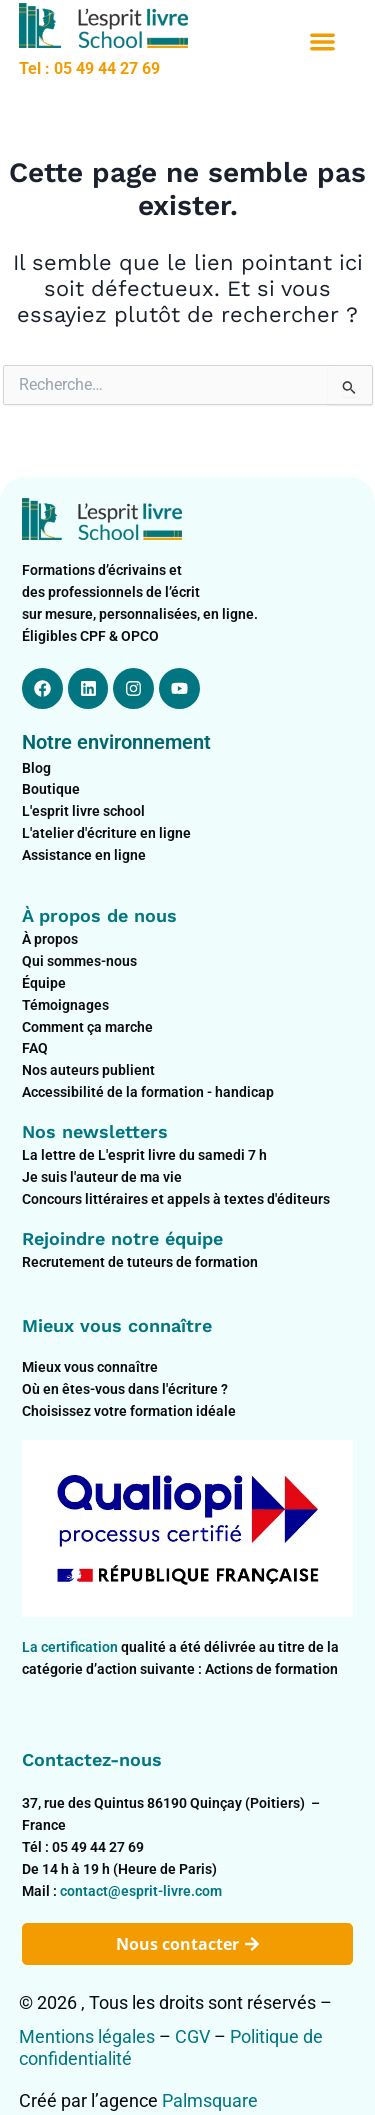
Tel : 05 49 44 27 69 (89, 68)
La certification (71, 1647)
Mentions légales (87, 2036)
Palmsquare (210, 2100)
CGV (192, 2036)
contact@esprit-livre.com (141, 1891)
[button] (322, 42)
